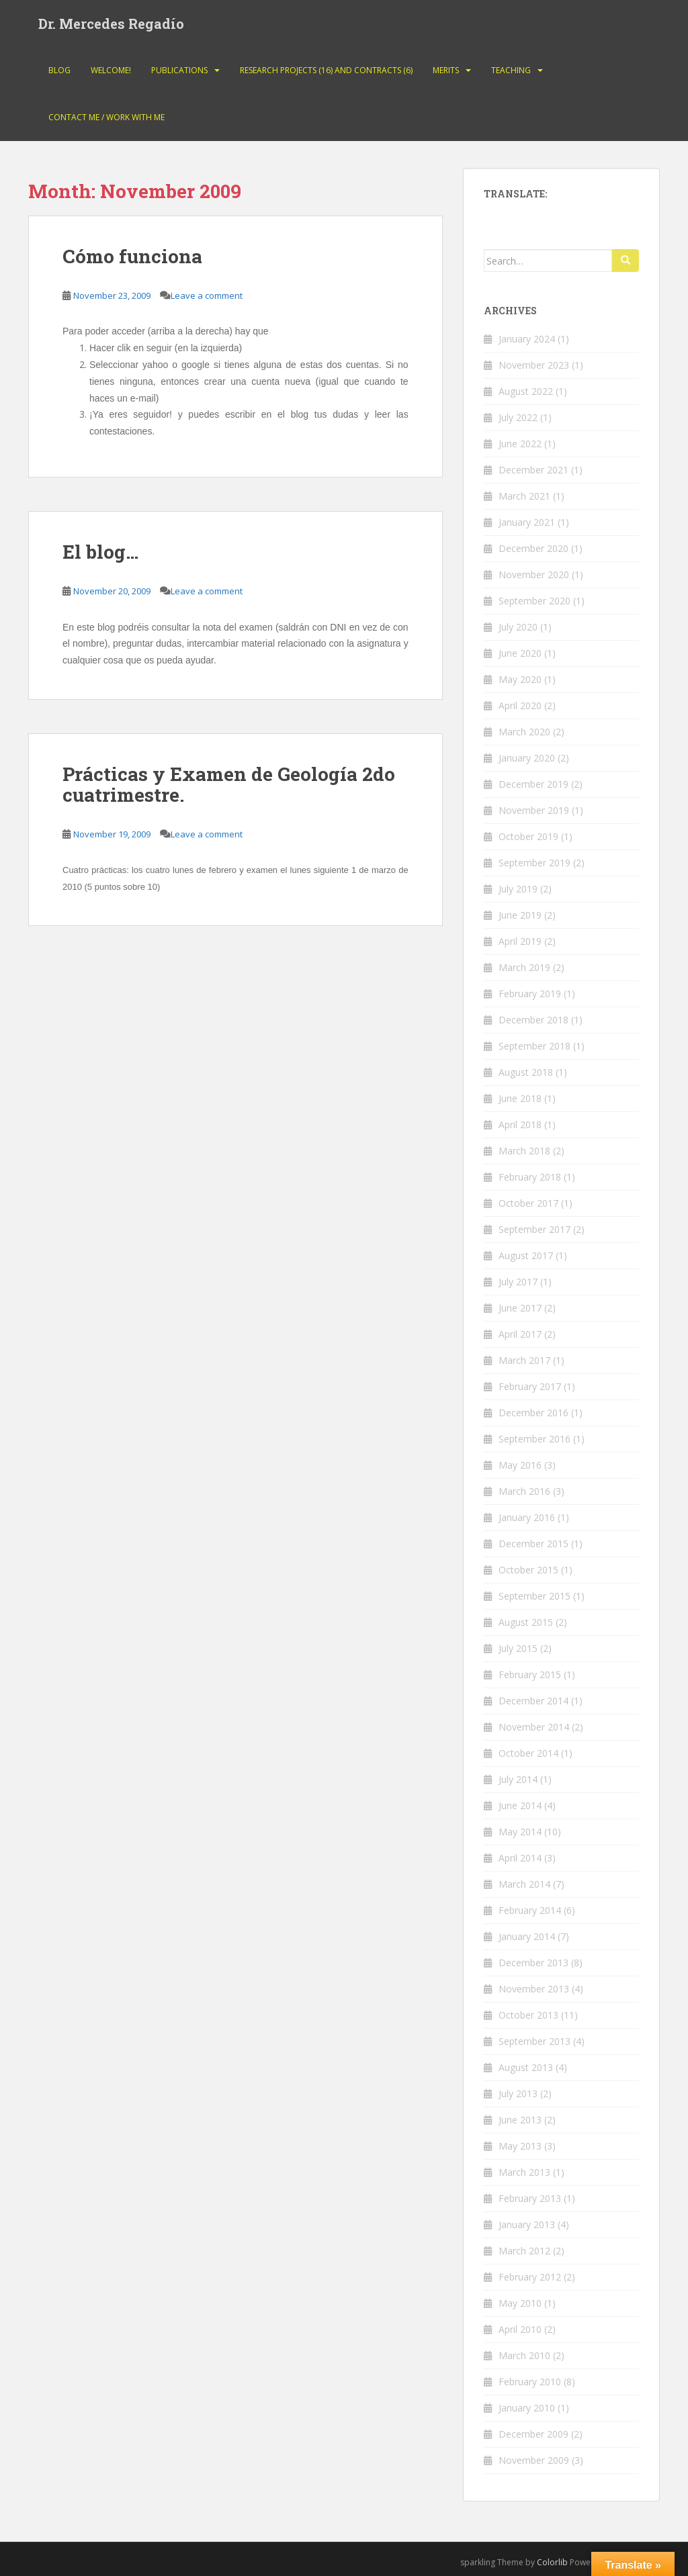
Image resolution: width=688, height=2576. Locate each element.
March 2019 (524, 967)
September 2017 (534, 1229)
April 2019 (520, 941)
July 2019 (518, 888)
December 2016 (533, 1412)
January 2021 (527, 522)
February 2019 (530, 993)
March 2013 (524, 2172)
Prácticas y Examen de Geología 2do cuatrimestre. (228, 784)
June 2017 (520, 1307)
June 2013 (520, 2119)
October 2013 (528, 2015)
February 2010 (530, 2381)
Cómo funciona (132, 256)
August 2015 (526, 1622)
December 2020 (533, 548)
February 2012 (530, 2276)
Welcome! (111, 70)
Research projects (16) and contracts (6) (326, 70)
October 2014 (528, 1753)
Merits (446, 70)
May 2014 (520, 1831)
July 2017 (518, 1281)
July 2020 (518, 626)
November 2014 (534, 1726)
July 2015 (518, 1648)
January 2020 (527, 757)
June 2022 (520, 443)
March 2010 (524, 2355)
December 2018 (533, 1019)
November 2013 (534, 1988)
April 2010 (520, 2329)
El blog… (100, 551)
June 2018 (520, 1098)
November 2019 (534, 810)
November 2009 (534, 2460)
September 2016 (534, 1438)
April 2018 (520, 1124)
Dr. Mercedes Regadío (111, 23)
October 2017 (528, 1203)
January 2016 (527, 1517)
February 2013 (530, 2198)
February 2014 (530, 1910)
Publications (179, 70)
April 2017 (520, 1334)
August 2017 (526, 1255)
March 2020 (524, 731)
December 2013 (533, 1962)
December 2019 (533, 784)
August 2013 (526, 2067)
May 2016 (520, 1465)
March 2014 (524, 1884)
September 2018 (534, 1046)
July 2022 (518, 417)
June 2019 (520, 915)
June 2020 (520, 653)
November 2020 (534, 574)
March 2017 (524, 1360)
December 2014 (533, 1700)
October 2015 (528, 1569)
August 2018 (526, 1072)
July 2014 (518, 1779)
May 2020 (520, 679)
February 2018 (530, 1176)
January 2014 (527, 1936)
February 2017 (530, 1386)
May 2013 (520, 2146)
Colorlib (552, 2562)
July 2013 (518, 2093)
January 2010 (527, 2407)
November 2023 (534, 365)
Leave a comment (207, 295)
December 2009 (533, 2434)
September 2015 (534, 1596)
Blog (59, 70)
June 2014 (520, 1805)
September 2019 (534, 862)
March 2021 (524, 496)
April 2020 (520, 705)
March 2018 (524, 1150)
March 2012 (524, 2250)
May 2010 (520, 2303)
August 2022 (526, 391)
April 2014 (520, 1857)
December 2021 (533, 469)
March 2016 (524, 1491)
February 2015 (530, 1674)
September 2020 (534, 600)
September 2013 (534, 2041)
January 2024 (527, 338)
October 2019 (528, 836)
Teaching (511, 70)
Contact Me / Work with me (106, 117)
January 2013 (527, 2224)
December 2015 (533, 1543)
